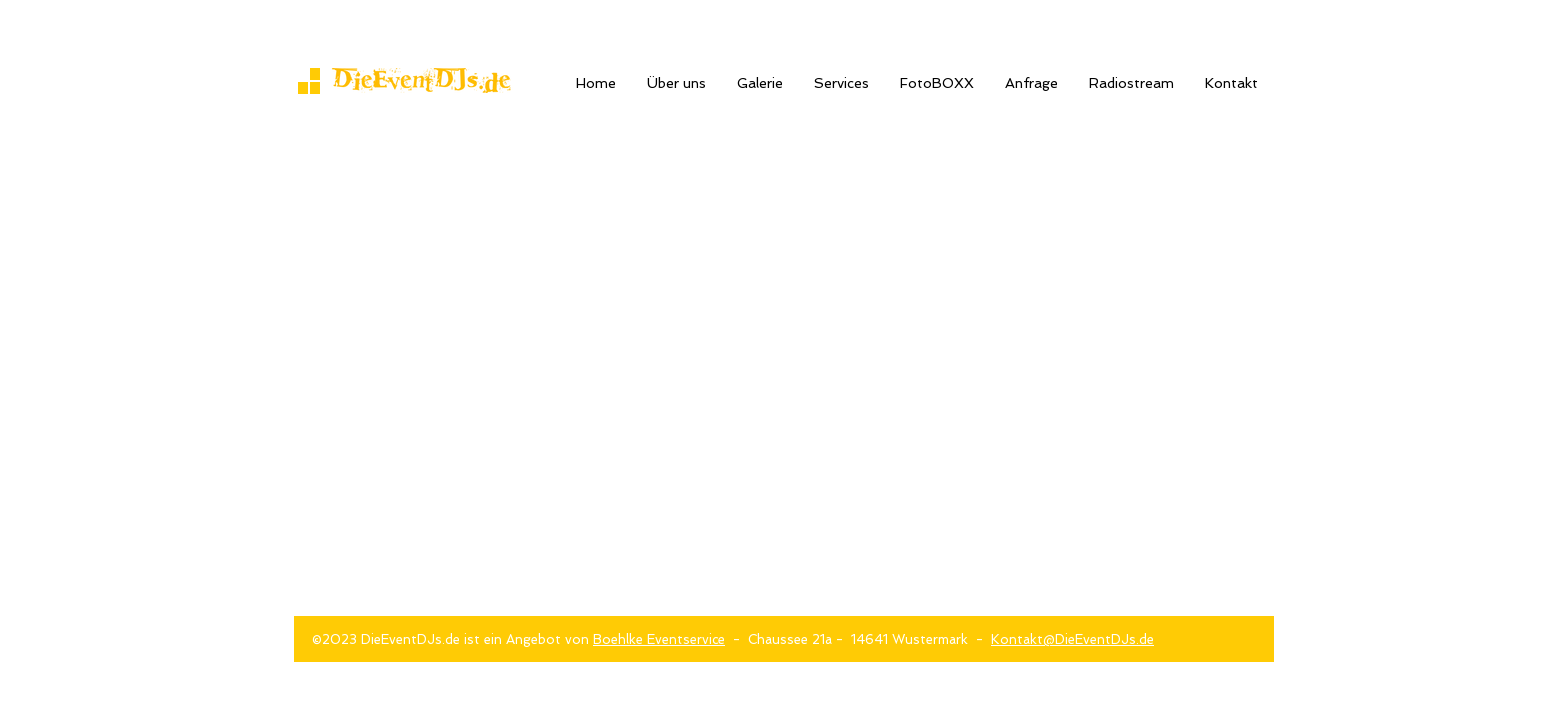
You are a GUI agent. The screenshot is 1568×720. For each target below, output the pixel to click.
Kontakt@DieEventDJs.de (1072, 639)
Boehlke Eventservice (659, 639)
